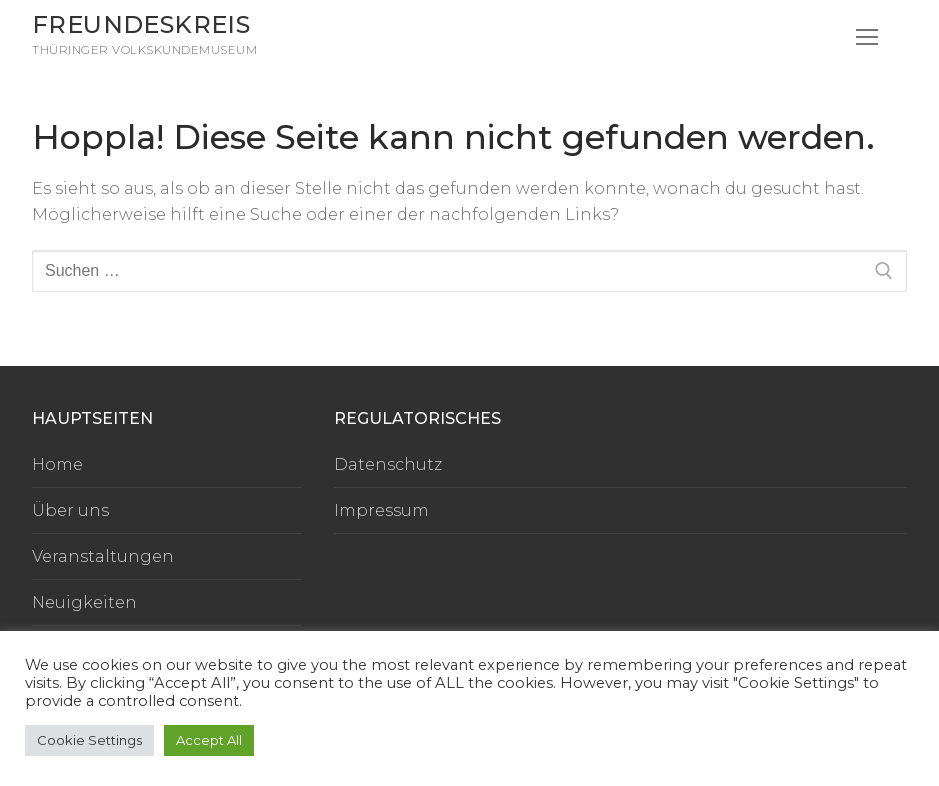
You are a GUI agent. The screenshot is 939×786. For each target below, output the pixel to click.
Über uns (70, 510)
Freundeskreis (141, 24)
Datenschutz (388, 464)
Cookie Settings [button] (89, 740)
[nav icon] (867, 38)
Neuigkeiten (84, 602)
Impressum (381, 510)
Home (57, 464)
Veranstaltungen (103, 556)
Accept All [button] (209, 740)
